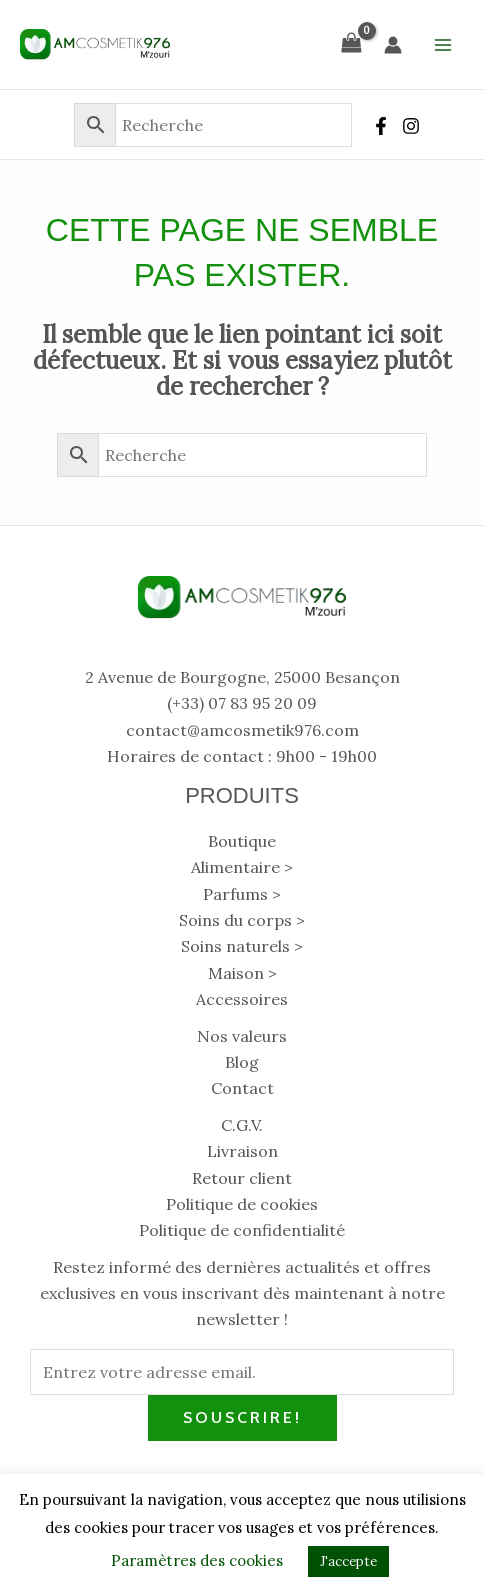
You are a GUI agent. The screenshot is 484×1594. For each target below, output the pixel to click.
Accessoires (242, 999)
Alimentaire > (242, 867)
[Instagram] (411, 126)
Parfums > (242, 894)
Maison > (242, 973)
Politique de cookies (242, 1204)
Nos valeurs (242, 1036)
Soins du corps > (242, 920)
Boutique (242, 841)
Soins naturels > (242, 946)
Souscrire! (242, 1417)
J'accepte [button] (348, 1561)
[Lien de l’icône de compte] (393, 45)
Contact (242, 1088)
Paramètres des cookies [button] (197, 1560)
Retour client (242, 1178)
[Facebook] (381, 126)
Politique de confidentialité (242, 1230)
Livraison (242, 1151)
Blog (242, 1062)
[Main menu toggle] (443, 44)
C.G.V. (242, 1125)
